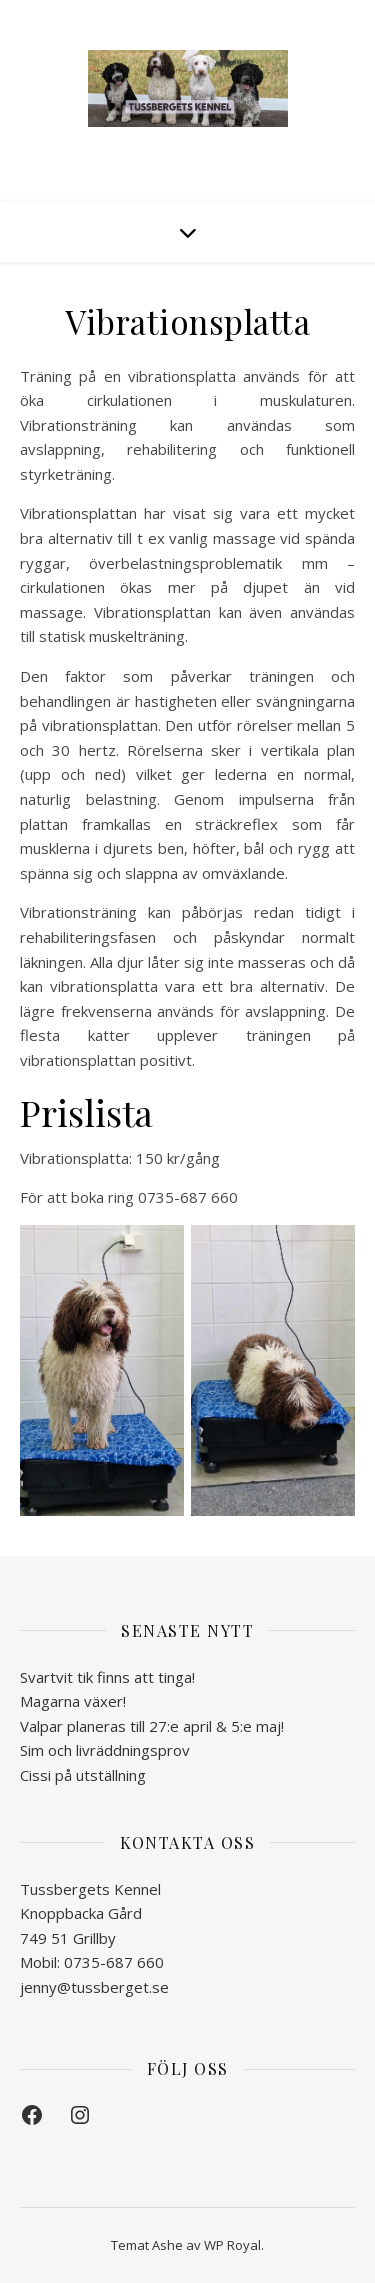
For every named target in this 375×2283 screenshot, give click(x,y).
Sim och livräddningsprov (105, 1750)
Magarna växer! (73, 1701)
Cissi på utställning (83, 1775)
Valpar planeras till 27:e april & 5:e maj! (152, 1726)
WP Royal (232, 2245)
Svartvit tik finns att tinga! (107, 1677)
